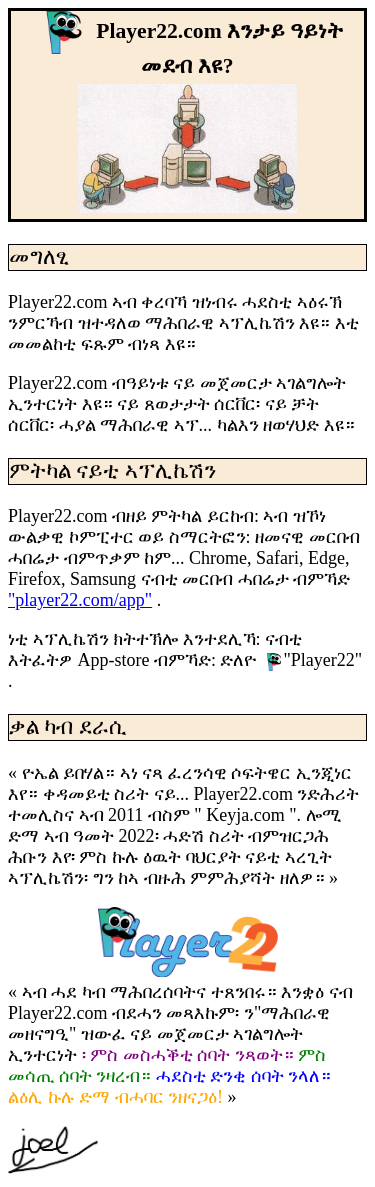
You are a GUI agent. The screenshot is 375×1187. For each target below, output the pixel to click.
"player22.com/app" (80, 600)
